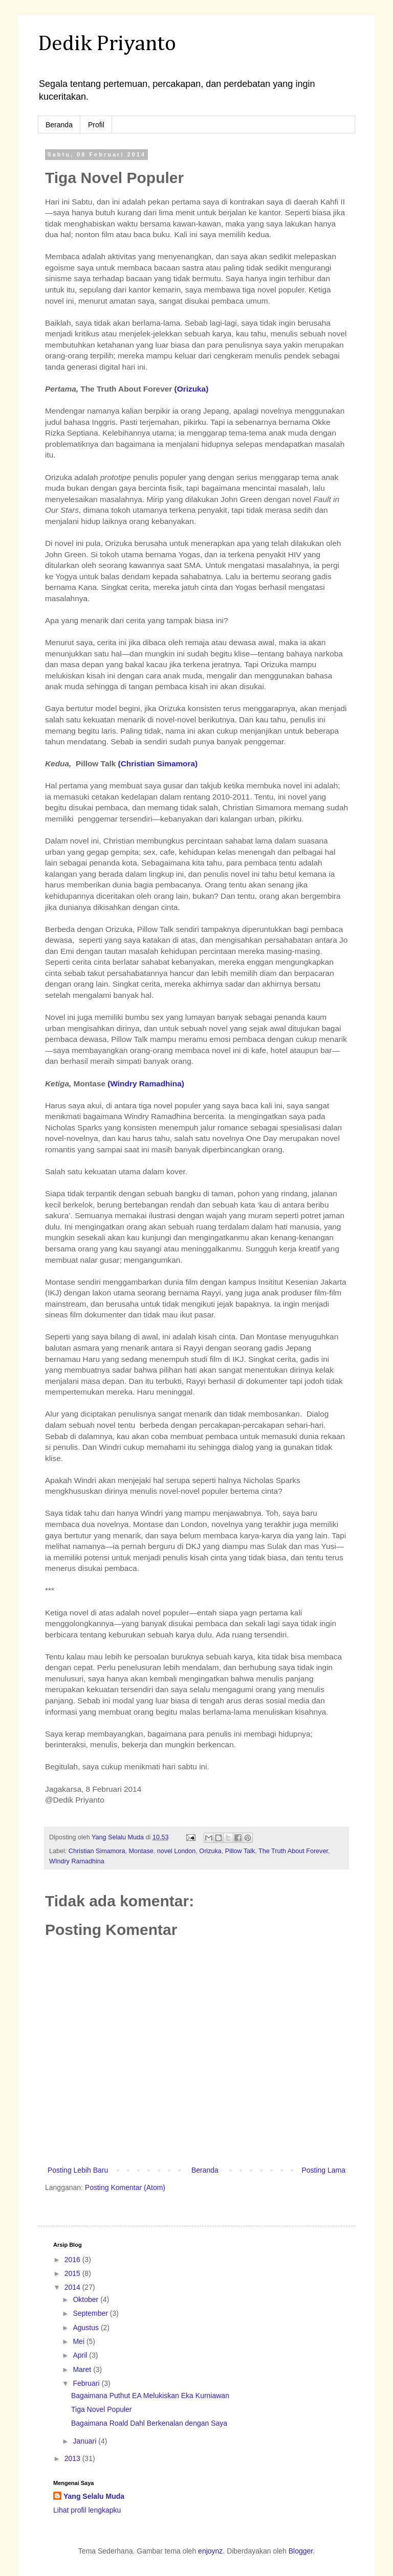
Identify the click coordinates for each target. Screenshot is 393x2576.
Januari (85, 2441)
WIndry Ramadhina (76, 1861)
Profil (96, 125)
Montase (140, 1851)
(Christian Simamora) (158, 763)
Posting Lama (323, 2170)
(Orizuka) (191, 388)
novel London (176, 1851)
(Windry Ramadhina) (144, 1083)
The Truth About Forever (293, 1851)
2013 (73, 2458)
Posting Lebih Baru (78, 2170)
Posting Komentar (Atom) (125, 2187)
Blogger (301, 2551)
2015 (73, 2273)
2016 (73, 2259)
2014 (73, 2287)
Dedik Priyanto (107, 44)
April (81, 2355)
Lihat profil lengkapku (87, 2510)
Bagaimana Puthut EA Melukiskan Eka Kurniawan (150, 2395)
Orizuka (210, 1851)
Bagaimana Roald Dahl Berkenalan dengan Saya (149, 2423)
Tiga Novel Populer (101, 2409)
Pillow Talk (240, 1851)
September (91, 2313)
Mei (79, 2341)
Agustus (86, 2327)
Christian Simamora (97, 1851)
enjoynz (210, 2551)
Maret (83, 2369)
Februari (87, 2383)
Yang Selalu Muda (93, 2496)
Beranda (59, 125)
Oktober (86, 2299)
